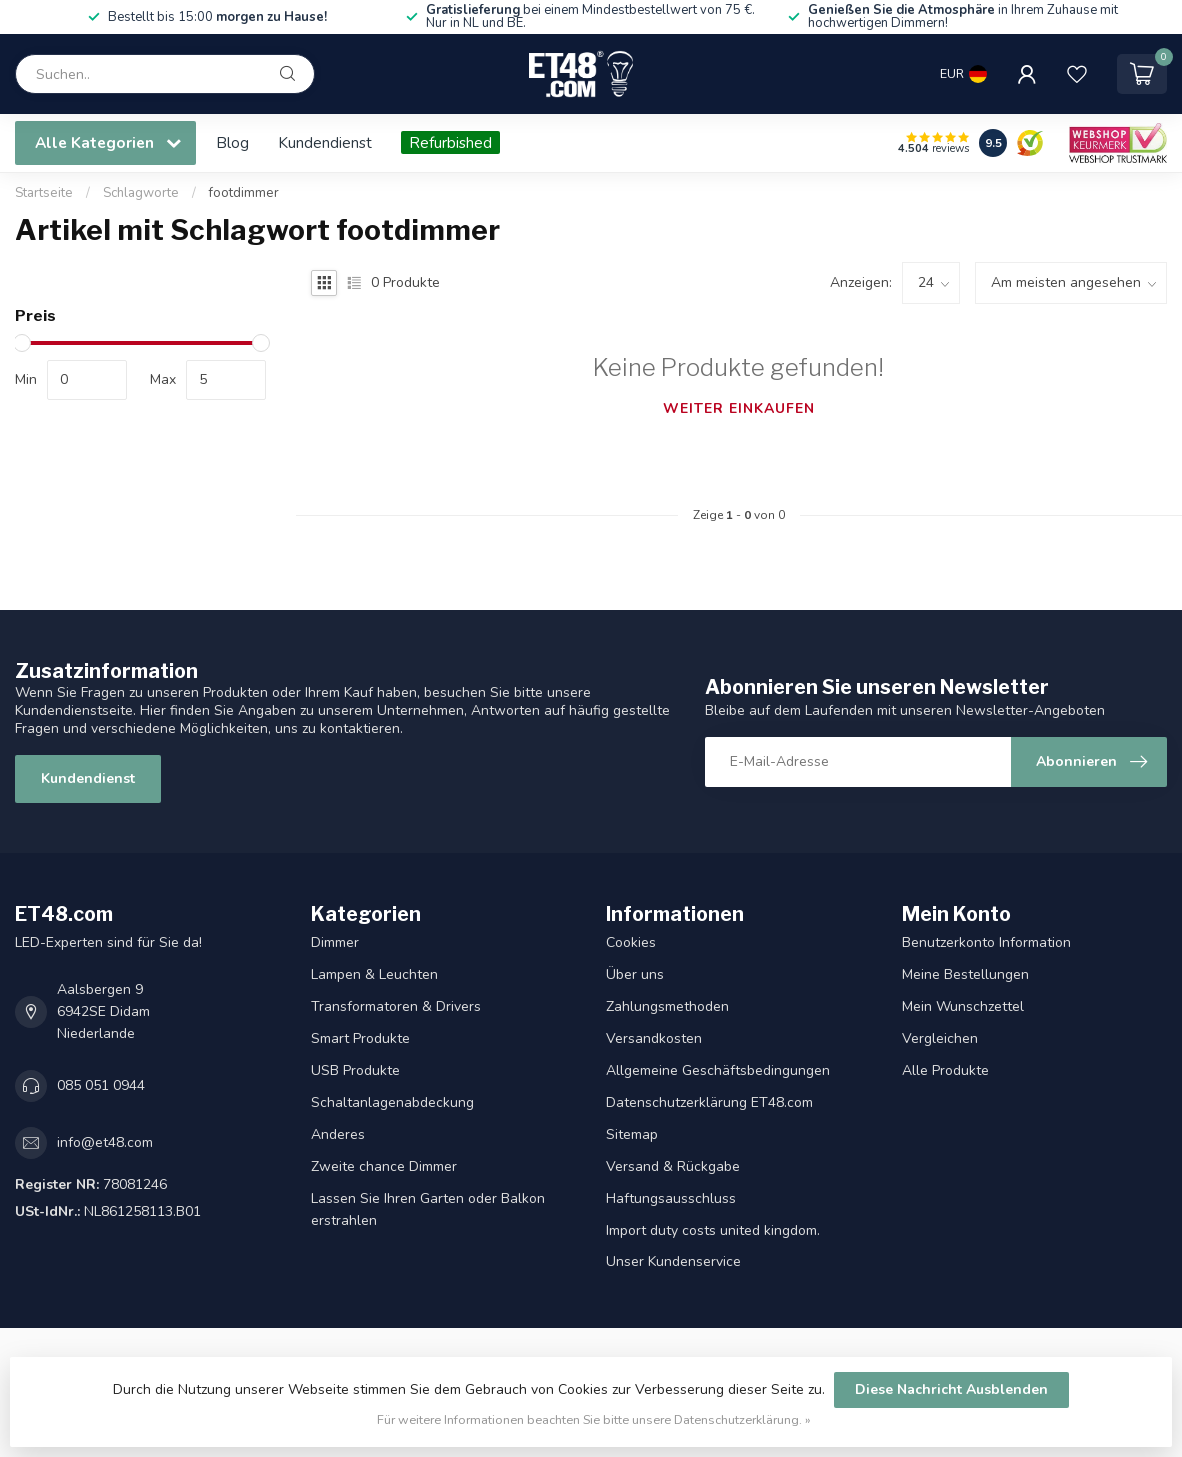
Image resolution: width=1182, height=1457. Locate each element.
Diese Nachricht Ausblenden (951, 1389)
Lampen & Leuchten (374, 974)
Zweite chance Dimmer (384, 1166)
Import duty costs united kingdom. (713, 1230)
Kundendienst (325, 142)
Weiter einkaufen (739, 408)
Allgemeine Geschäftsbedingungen (718, 1070)
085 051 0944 (101, 1085)
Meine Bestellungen (965, 974)
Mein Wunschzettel (963, 1006)
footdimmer (244, 193)
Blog (232, 142)
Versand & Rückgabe (673, 1166)
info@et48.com (105, 1142)
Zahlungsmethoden (667, 1006)
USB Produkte (355, 1070)
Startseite (44, 193)
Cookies (631, 942)
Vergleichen (940, 1038)
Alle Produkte (945, 1070)
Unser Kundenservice (673, 1261)
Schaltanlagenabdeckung (392, 1102)
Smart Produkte (360, 1038)
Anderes (338, 1134)
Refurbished (450, 142)
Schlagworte (141, 193)
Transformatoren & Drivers (396, 1006)
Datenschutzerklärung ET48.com (709, 1102)
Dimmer (335, 942)
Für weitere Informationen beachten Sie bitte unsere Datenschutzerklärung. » (594, 1419)
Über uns (635, 974)
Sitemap (632, 1134)
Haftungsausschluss (671, 1198)
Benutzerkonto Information (986, 942)
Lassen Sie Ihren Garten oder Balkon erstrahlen (428, 1209)
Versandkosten (654, 1038)
